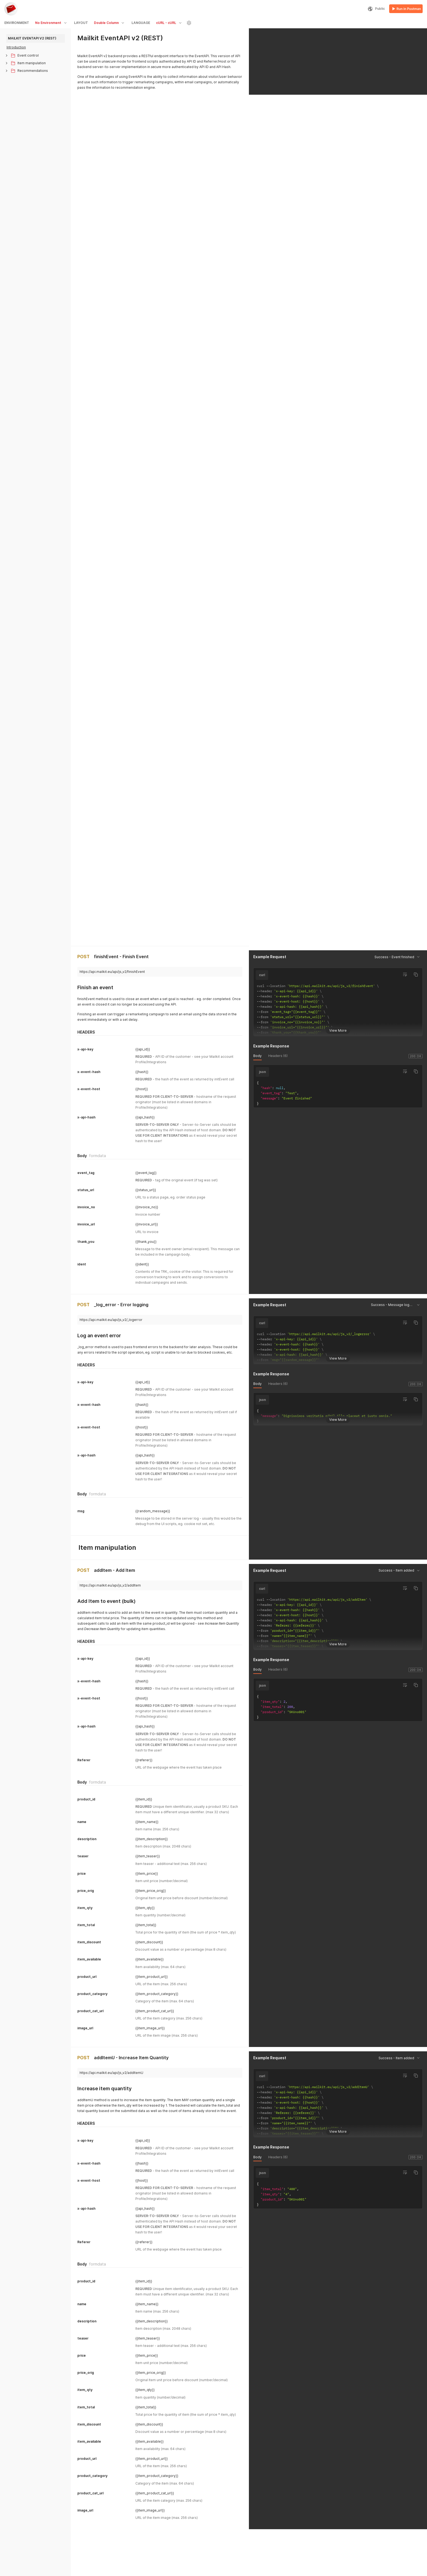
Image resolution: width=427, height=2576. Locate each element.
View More (338, 282)
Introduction (16, 47)
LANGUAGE (141, 23)
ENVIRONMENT (16, 23)
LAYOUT (81, 23)
